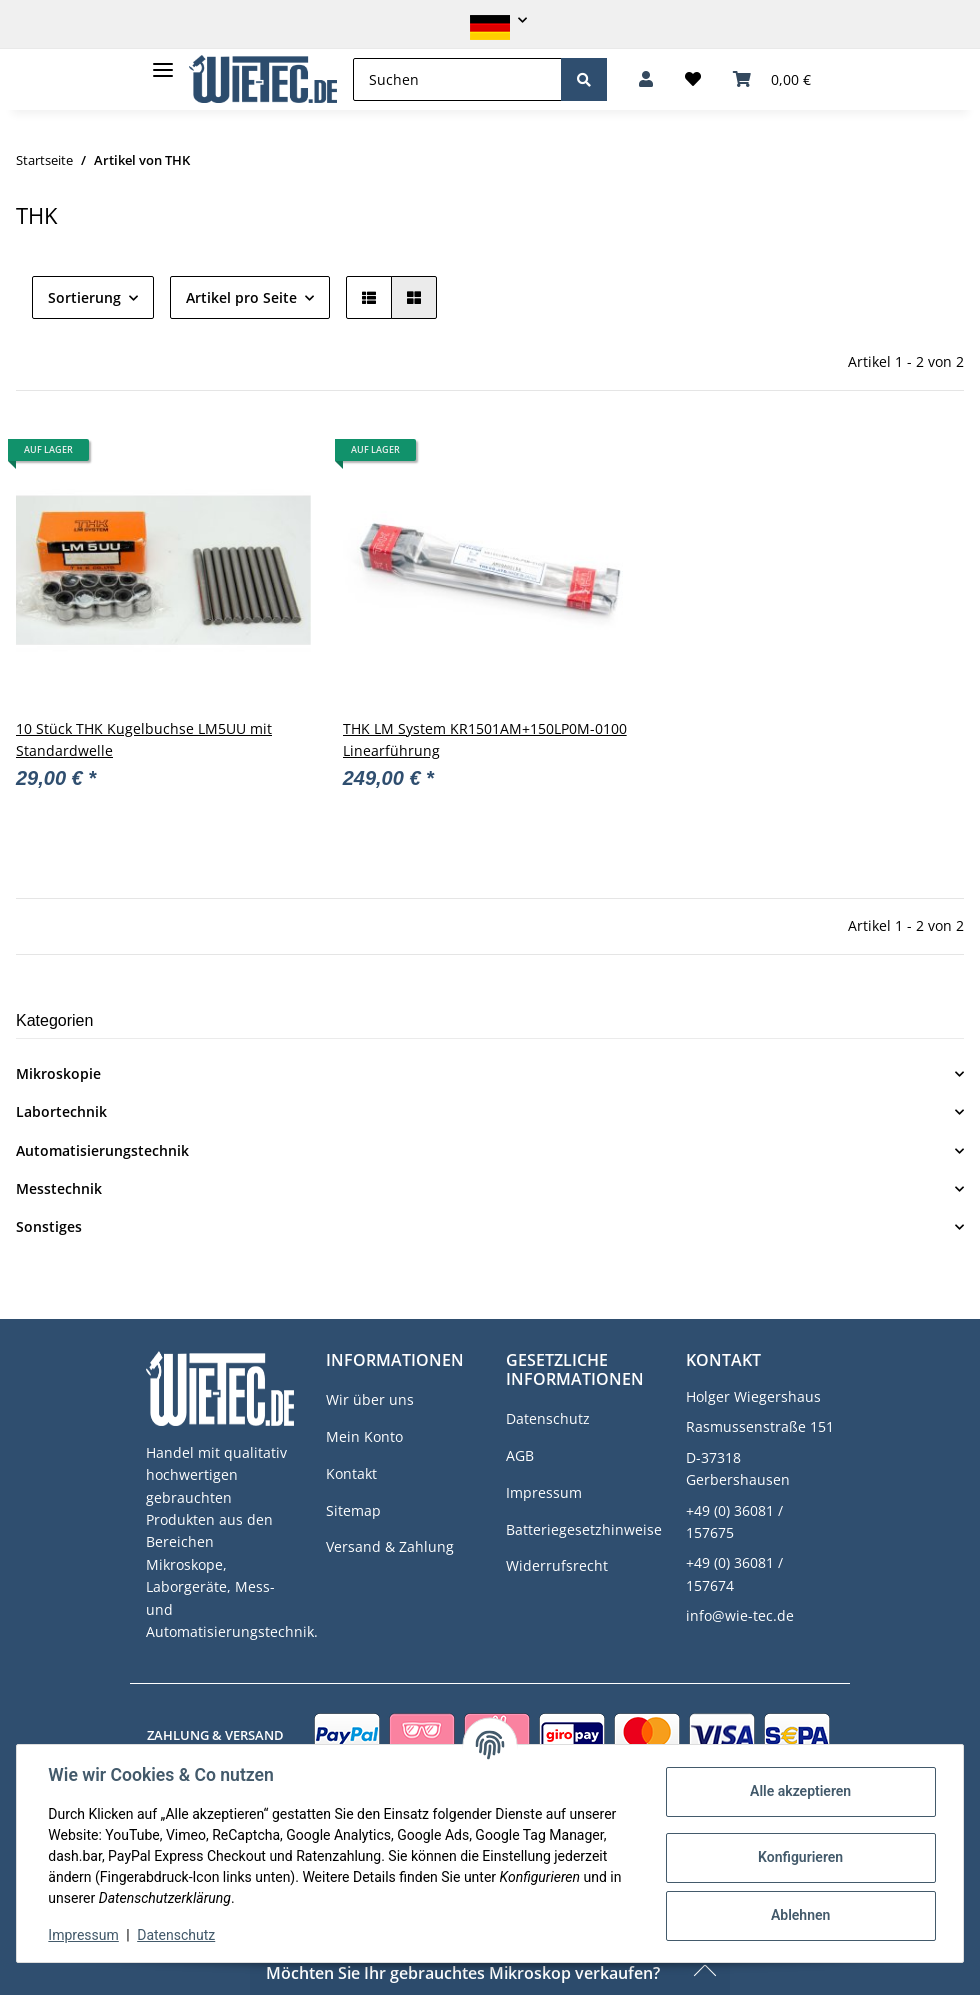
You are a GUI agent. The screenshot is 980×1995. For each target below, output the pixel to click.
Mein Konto (364, 1436)
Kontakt (351, 1473)
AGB (520, 1455)
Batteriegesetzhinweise (584, 1529)
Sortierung (84, 297)
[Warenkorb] (772, 80)
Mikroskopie (58, 1073)
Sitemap (353, 1510)
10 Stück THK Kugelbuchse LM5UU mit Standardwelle (144, 739)
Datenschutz (548, 1418)
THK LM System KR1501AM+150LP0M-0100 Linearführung (485, 739)
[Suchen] (457, 79)
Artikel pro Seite (241, 297)
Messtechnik (59, 1188)
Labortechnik (61, 1111)
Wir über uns (370, 1399)
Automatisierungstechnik (102, 1150)
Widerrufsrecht (557, 1565)
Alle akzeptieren (799, 1791)
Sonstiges (49, 1226)
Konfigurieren (799, 1857)
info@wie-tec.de (740, 1615)
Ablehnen (799, 1915)
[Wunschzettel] (693, 80)
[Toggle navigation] (163, 61)
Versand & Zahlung (390, 1546)
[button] (490, 20)
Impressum (544, 1492)
